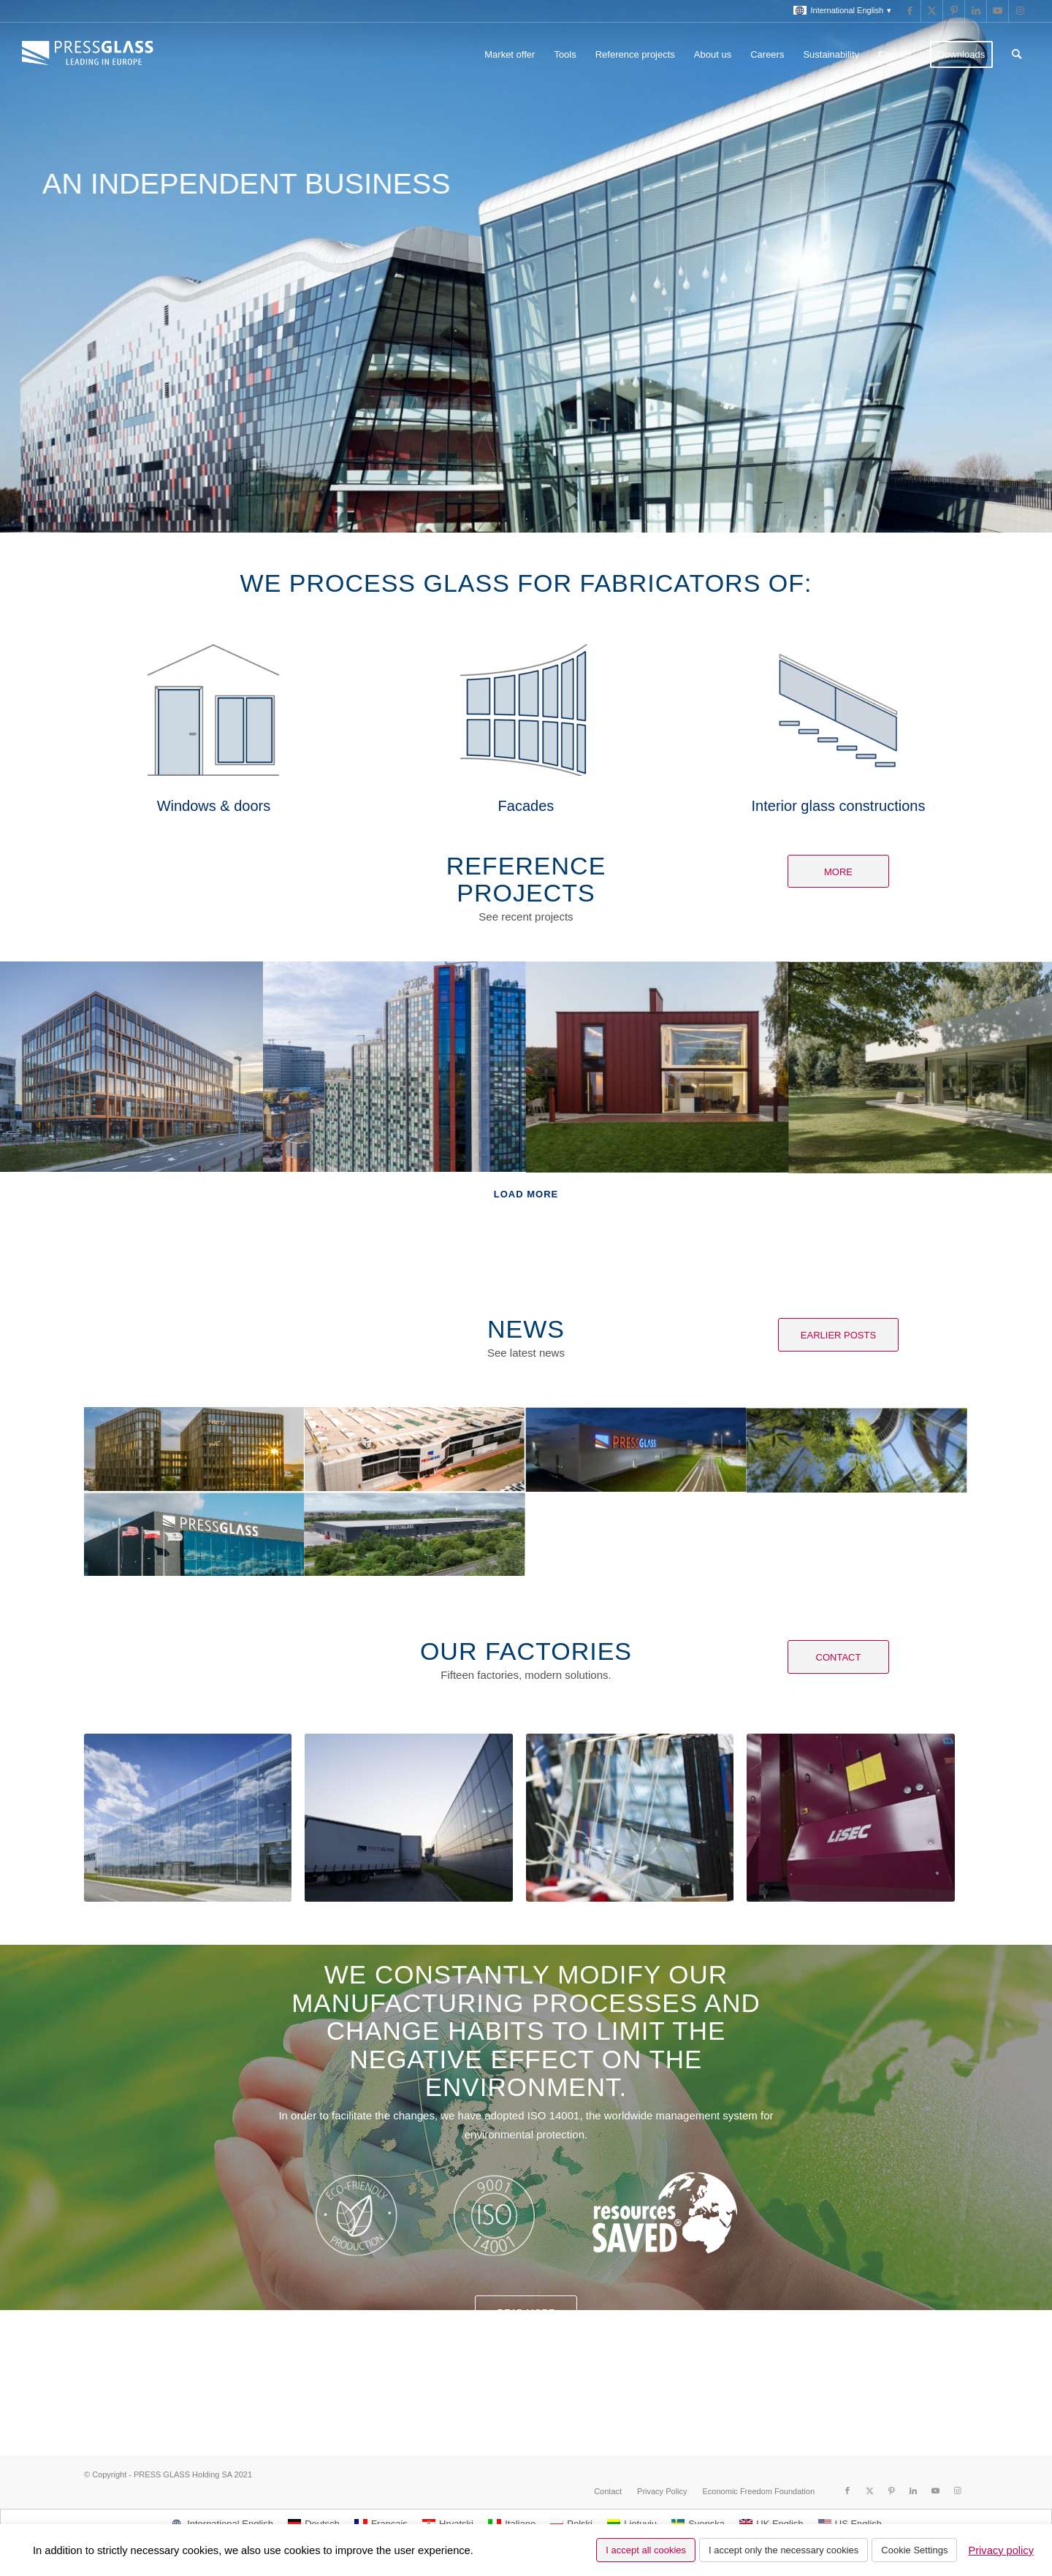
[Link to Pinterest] (953, 11)
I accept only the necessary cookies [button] (783, 2550)
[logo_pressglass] (91, 55)
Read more (526, 2312)
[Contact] (838, 1657)
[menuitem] (838, 10)
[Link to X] (931, 11)
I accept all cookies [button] (646, 2550)
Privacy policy (1001, 2550)
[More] (838, 871)
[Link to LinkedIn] (975, 11)
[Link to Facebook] (909, 11)
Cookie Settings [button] (914, 2550)
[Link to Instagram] (1020, 11)
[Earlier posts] (838, 1335)
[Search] (1016, 55)
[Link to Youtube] (997, 11)
